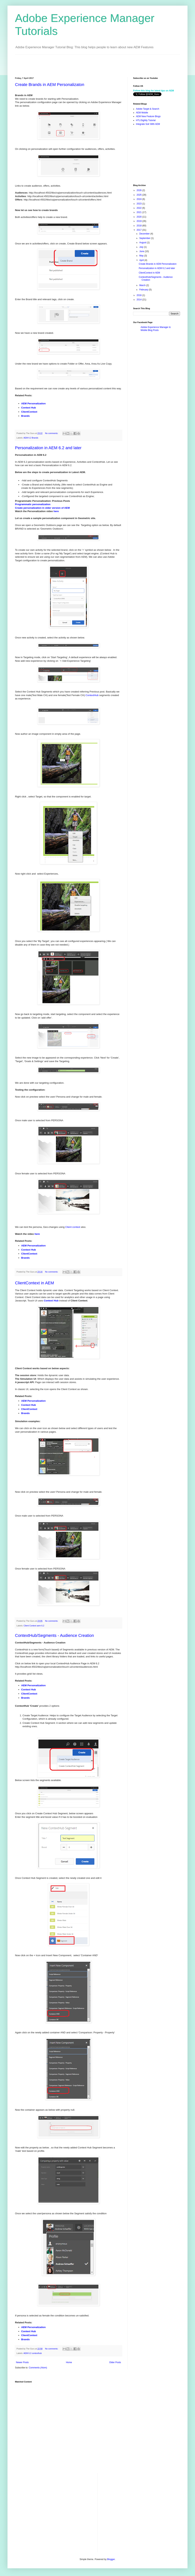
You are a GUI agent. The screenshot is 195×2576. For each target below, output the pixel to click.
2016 (139, 295)
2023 (139, 203)
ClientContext (29, 411)
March (142, 285)
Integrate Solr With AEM (148, 124)
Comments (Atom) (38, 2367)
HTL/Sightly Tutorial (146, 120)
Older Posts (115, 2362)
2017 (139, 230)
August (143, 242)
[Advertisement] (97, 62)
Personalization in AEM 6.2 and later (48, 447)
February (144, 289)
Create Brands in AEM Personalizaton (49, 84)
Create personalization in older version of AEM (42, 507)
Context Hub (51, 1300)
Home (69, 2362)
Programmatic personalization (32, 504)
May (141, 255)
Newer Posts (22, 2362)
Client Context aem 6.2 (34, 1625)
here (56, 511)
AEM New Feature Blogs (148, 116)
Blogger (111, 2559)
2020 (139, 216)
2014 (139, 299)
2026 (139, 190)
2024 (139, 199)
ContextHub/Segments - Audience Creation (54, 1635)
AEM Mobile (142, 112)
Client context (72, 1227)
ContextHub (92, 695)
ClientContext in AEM (34, 1283)
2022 (139, 208)
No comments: (52, 433)
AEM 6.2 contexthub (32, 2353)
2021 (139, 212)
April (141, 260)
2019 (139, 221)
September (145, 238)
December (144, 233)
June (142, 251)
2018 (139, 225)
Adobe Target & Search (147, 109)
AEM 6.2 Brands (30, 438)
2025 (139, 195)
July (141, 247)
